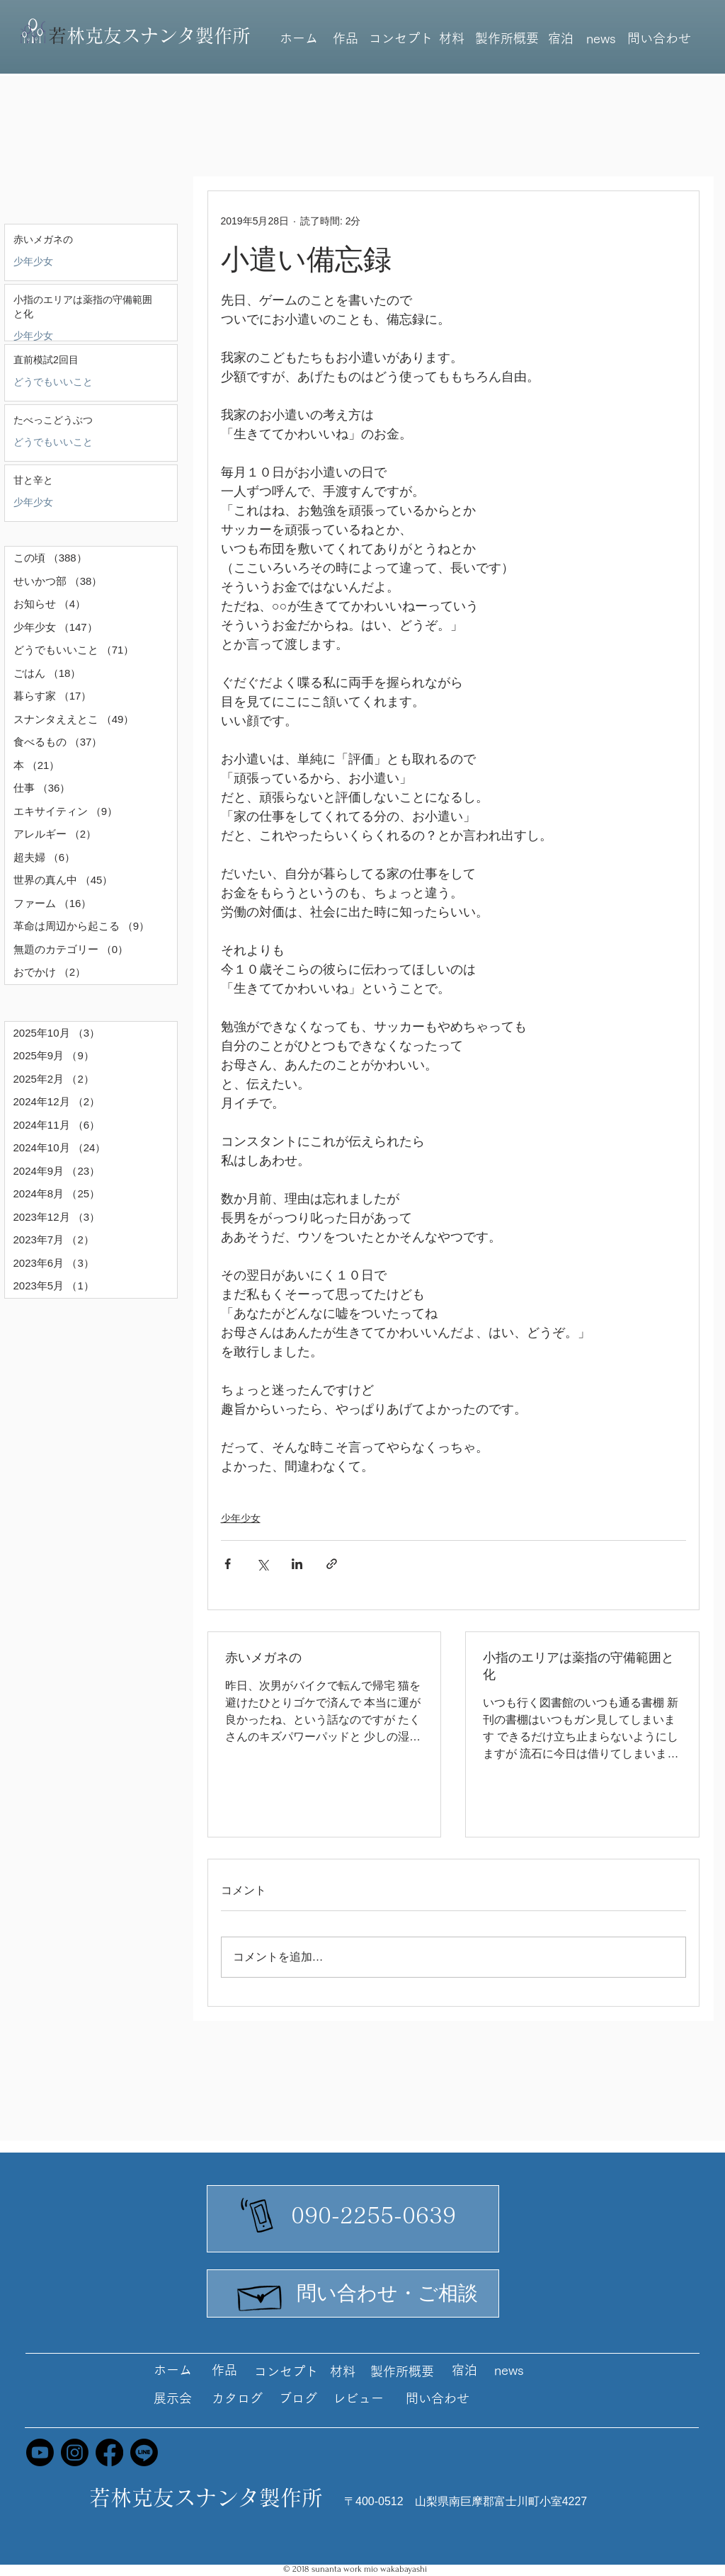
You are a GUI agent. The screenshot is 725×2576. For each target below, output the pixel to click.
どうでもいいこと (53, 381)
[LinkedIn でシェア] (297, 1564)
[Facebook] (109, 2452)
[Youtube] (40, 2452)
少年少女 (33, 261)
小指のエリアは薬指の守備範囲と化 (578, 1666)
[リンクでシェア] (331, 1564)
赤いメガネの (263, 1658)
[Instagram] (75, 2452)
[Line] (144, 2452)
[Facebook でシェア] (227, 1564)
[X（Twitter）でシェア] (262, 1564)
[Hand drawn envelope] (260, 2294)
